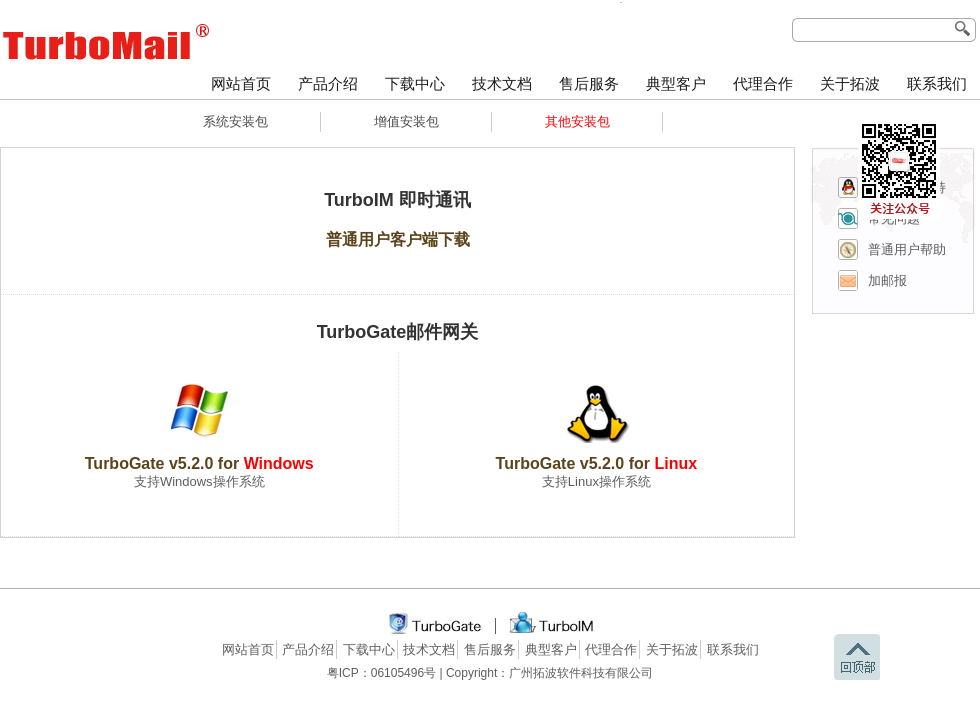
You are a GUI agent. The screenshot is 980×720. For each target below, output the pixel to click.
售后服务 (589, 84)
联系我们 (937, 84)
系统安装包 (235, 121)
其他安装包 (577, 121)
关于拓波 (850, 84)
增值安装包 (406, 121)
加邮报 (887, 280)
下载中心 (415, 84)
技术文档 (502, 84)
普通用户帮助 (907, 249)
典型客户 (676, 84)
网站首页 (241, 84)
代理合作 (763, 84)
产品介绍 (328, 84)
